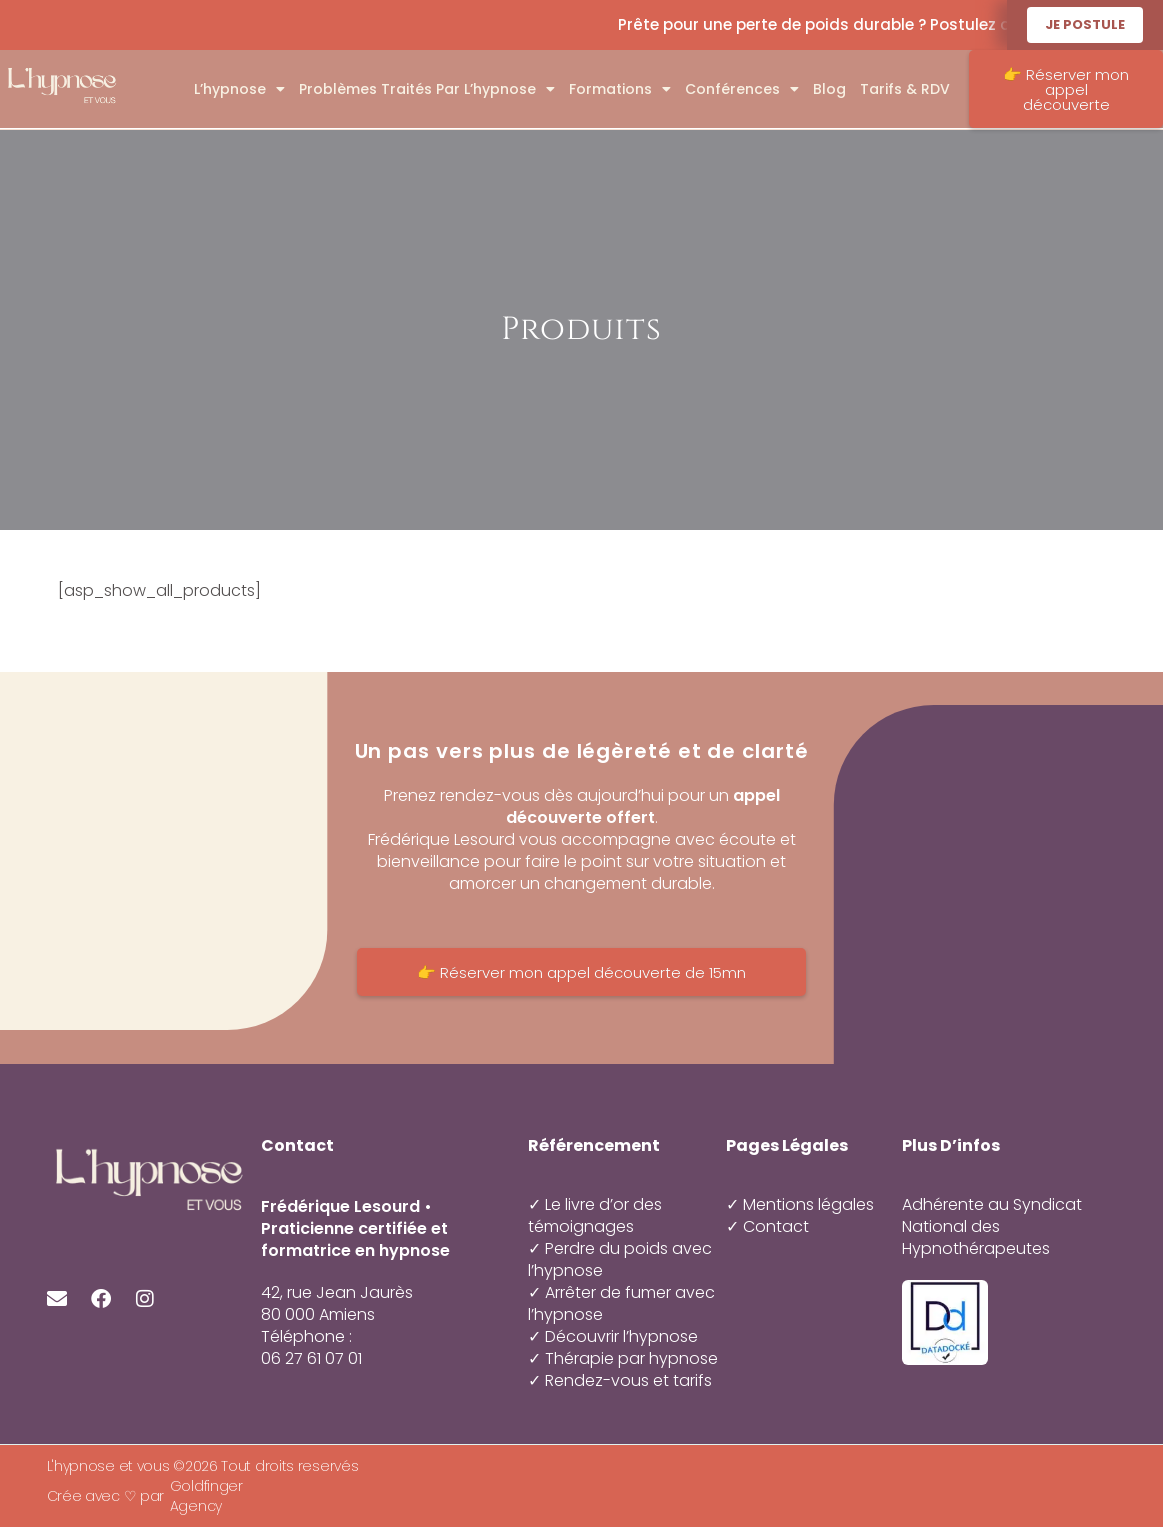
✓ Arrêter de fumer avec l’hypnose (621, 1303)
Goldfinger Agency (206, 1496)
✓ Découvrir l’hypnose (613, 1336)
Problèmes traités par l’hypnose (427, 89)
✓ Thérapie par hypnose (623, 1358)
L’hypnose (239, 89)
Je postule (1085, 24)
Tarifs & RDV (905, 89)
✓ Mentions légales (800, 1205)
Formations (620, 89)
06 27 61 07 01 (311, 1359)
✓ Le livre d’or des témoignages (595, 1215)
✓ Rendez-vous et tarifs (620, 1380)
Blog (829, 89)
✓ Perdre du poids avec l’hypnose (620, 1259)
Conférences (742, 89)
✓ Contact (767, 1227)
